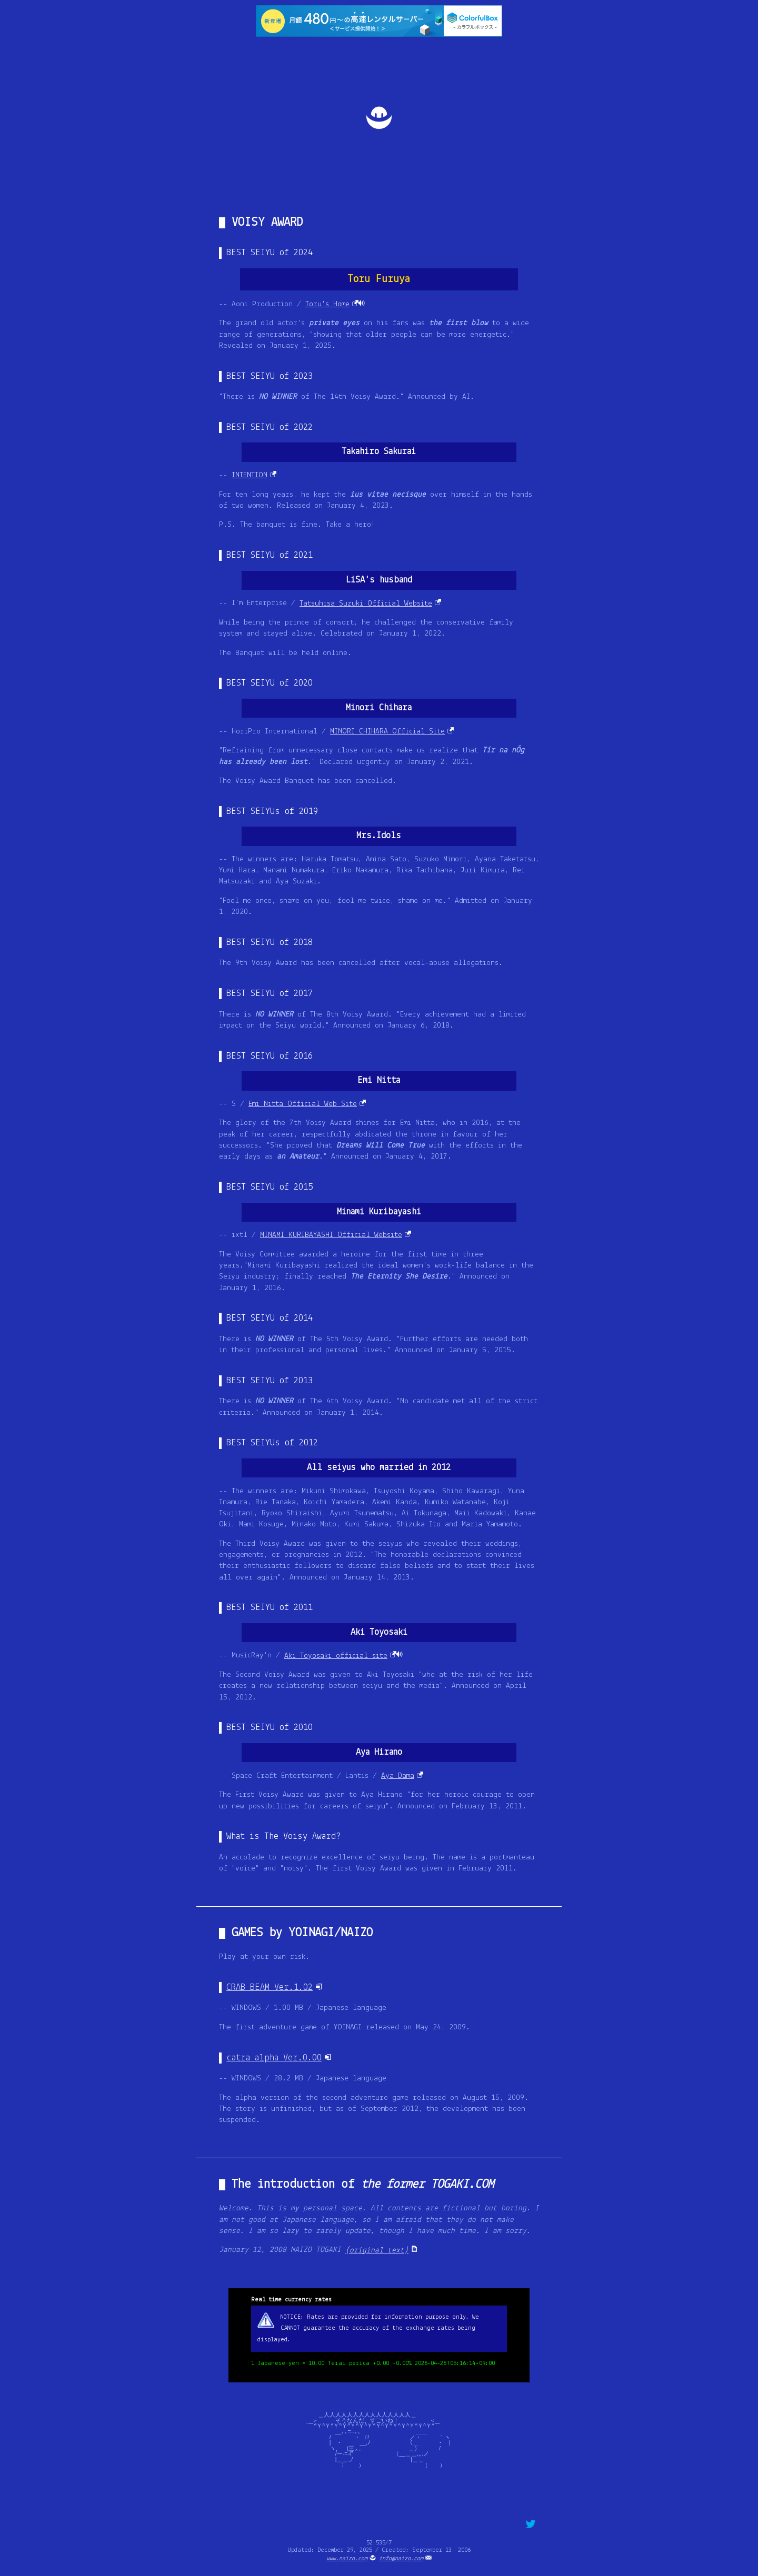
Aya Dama (397, 1776)
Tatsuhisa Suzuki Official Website (366, 604)
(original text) (376, 2251)
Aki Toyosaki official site (335, 1656)
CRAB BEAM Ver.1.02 (269, 1988)
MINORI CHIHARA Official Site (387, 732)
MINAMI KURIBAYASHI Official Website (331, 1235)
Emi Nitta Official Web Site (302, 1104)
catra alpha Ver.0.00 (274, 2058)
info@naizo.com (401, 2558)
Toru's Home (327, 304)
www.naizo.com (346, 2558)
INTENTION (249, 475)
